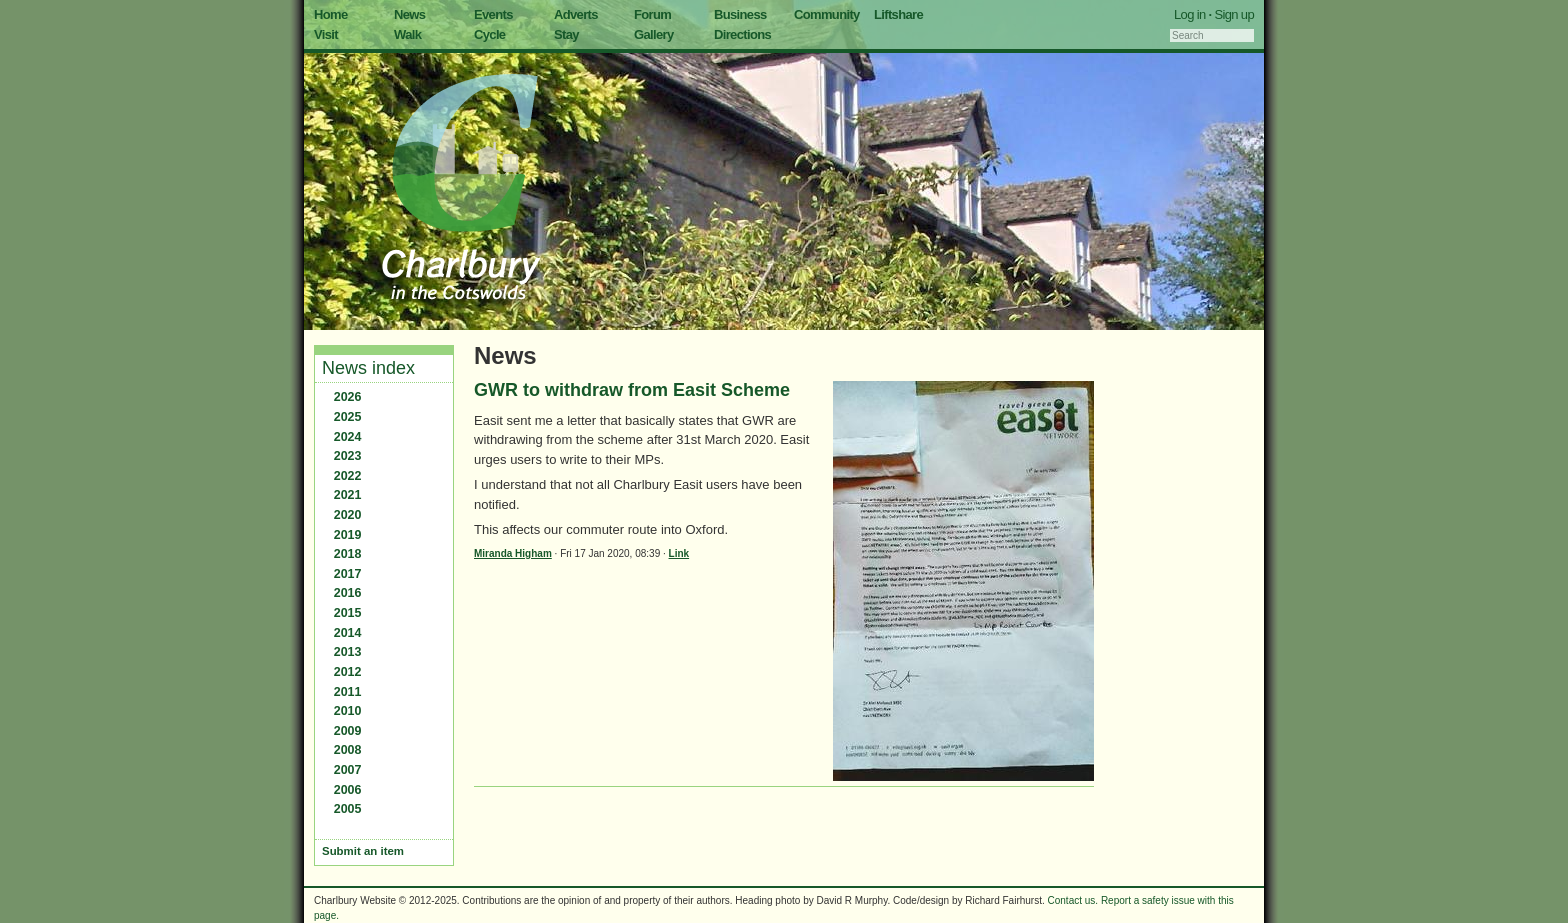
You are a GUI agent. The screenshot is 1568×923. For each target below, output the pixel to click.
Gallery (654, 34)
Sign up (1234, 14)
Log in (1190, 14)
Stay (566, 34)
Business (740, 14)
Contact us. (1073, 900)
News (409, 14)
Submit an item (363, 851)
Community (827, 14)
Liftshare (898, 14)
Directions (742, 34)
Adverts (576, 14)
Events (493, 14)
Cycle (489, 34)
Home (331, 14)
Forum (652, 14)
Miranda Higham (513, 553)
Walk (407, 34)
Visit (326, 34)
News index (368, 368)
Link (679, 553)
